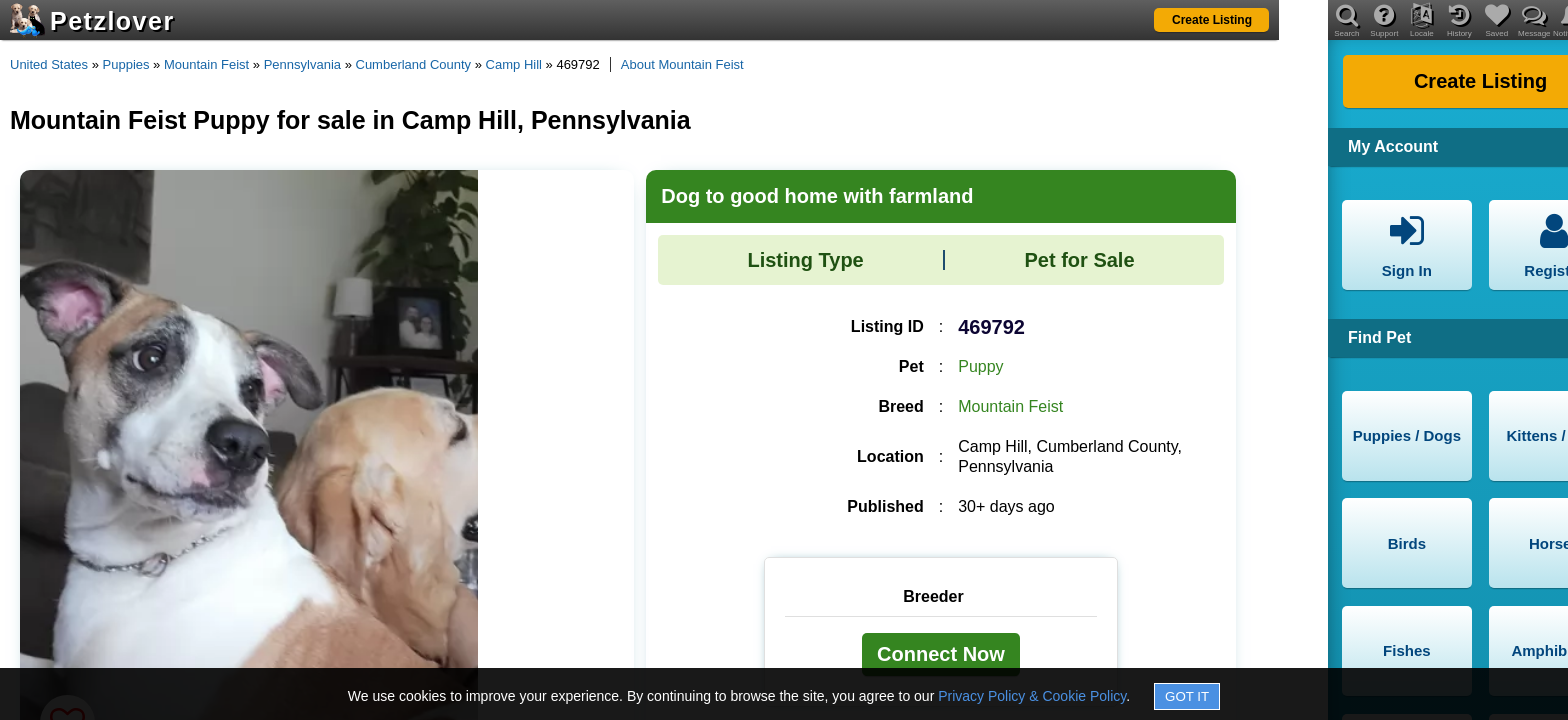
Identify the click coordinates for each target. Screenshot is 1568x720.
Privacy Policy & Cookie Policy (1032, 696)
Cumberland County (414, 64)
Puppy (980, 366)
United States (49, 64)
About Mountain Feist (682, 64)
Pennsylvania (302, 64)
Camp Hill (514, 64)
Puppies (126, 64)
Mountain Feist (206, 64)
